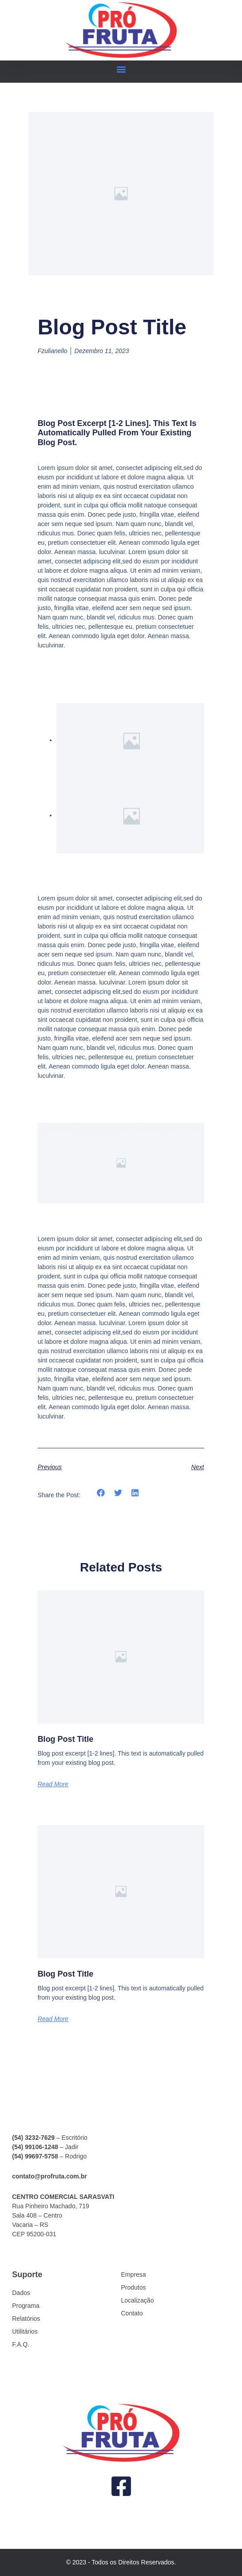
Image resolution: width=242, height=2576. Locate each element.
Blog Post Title (66, 1739)
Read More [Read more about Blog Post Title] (53, 1784)
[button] (121, 69)
